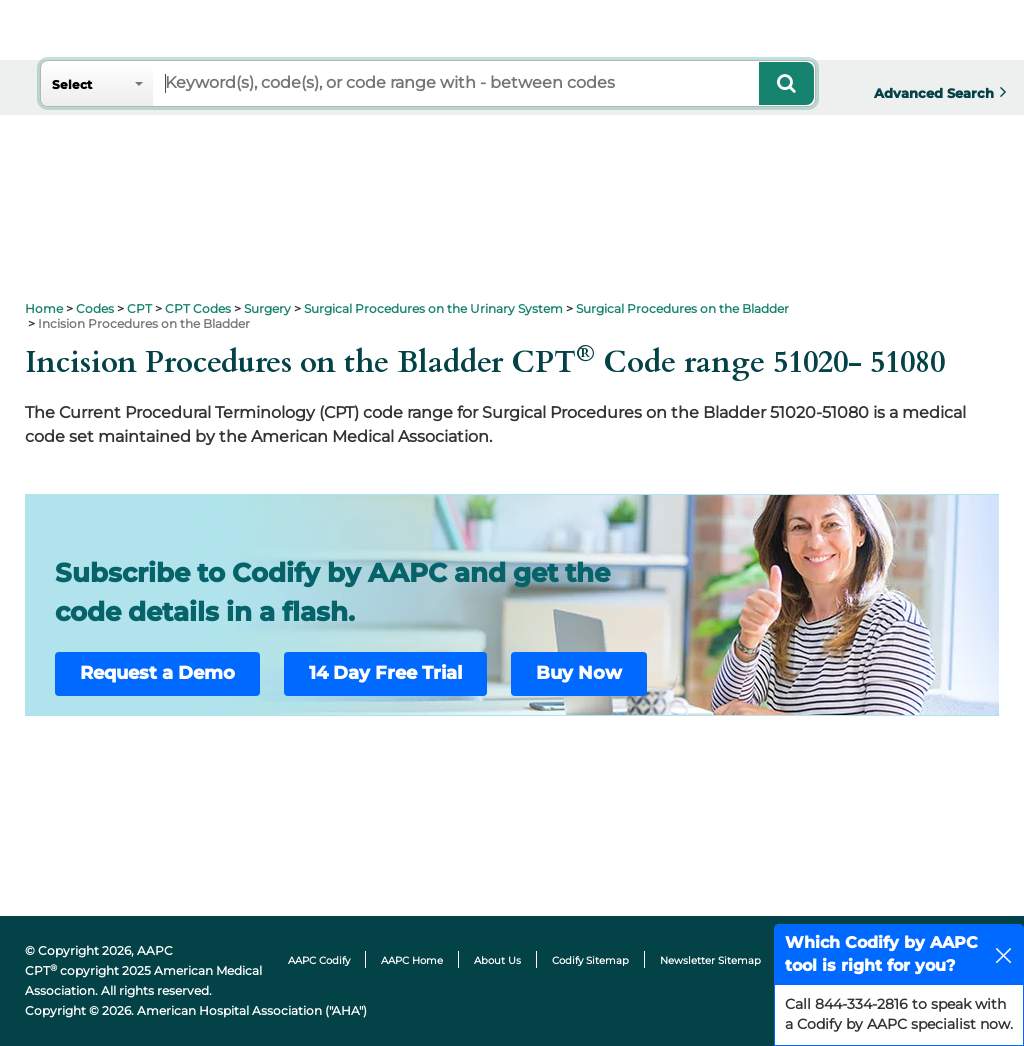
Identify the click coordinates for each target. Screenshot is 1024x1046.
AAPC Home (412, 960)
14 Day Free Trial (385, 673)
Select (72, 84)
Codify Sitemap (590, 960)
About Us (497, 960)
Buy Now (579, 673)
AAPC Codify (319, 960)
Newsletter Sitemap (710, 960)
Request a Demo (157, 673)
